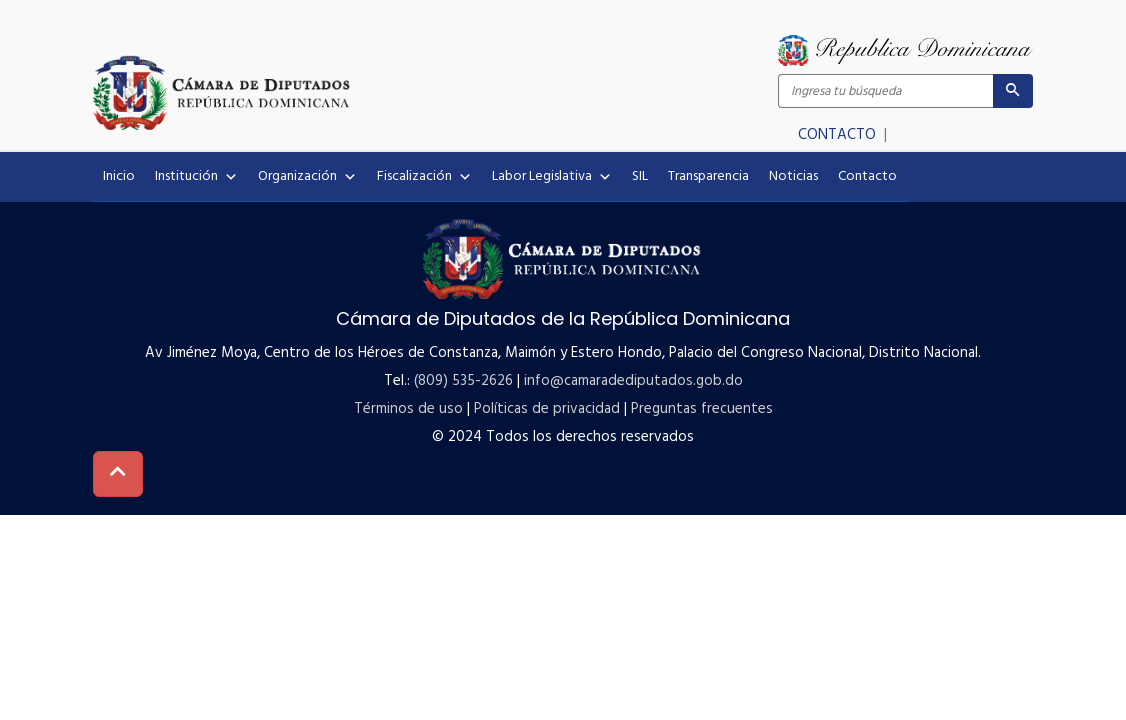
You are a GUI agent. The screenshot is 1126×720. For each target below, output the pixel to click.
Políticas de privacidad (547, 409)
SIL (640, 176)
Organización (307, 177)
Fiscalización (424, 177)
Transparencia (708, 176)
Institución (196, 177)
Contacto (867, 176)
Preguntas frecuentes (702, 409)
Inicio (119, 176)
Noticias (793, 176)
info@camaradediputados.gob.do (633, 381)
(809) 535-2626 (463, 381)
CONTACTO (839, 135)
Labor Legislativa (552, 177)
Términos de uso (408, 409)
